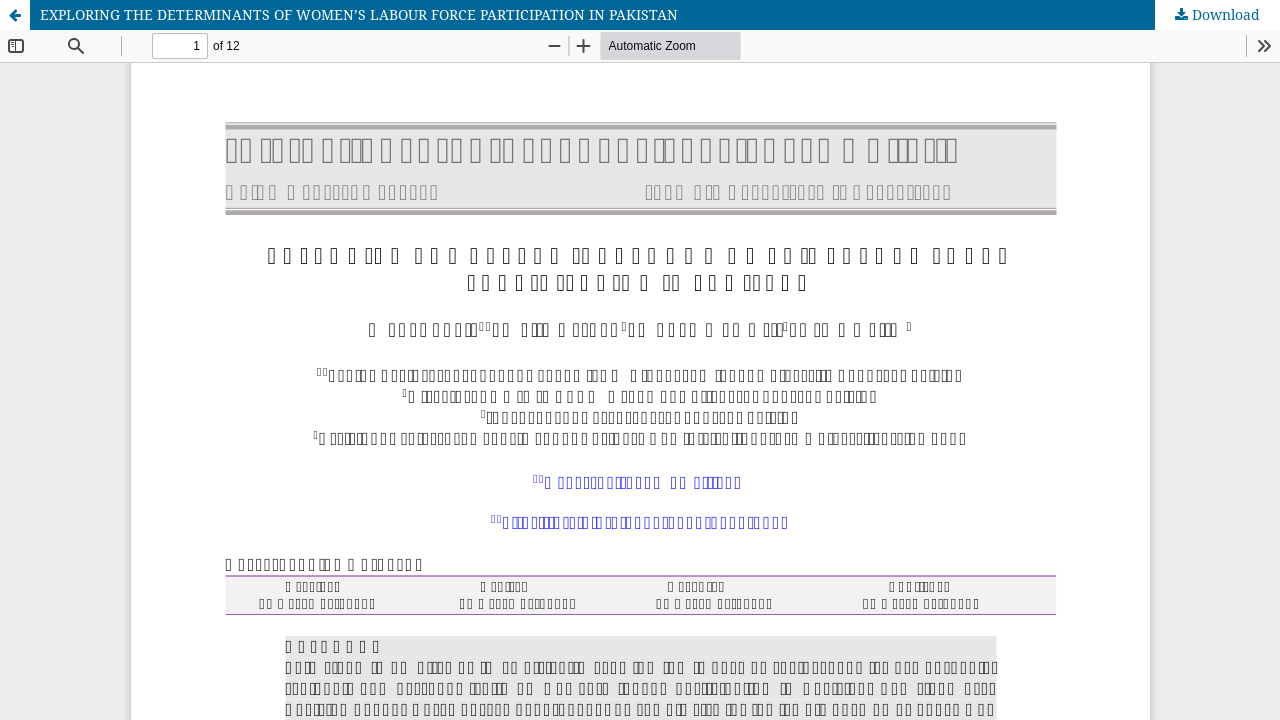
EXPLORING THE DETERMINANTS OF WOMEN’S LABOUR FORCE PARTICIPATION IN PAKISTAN (359, 14)
